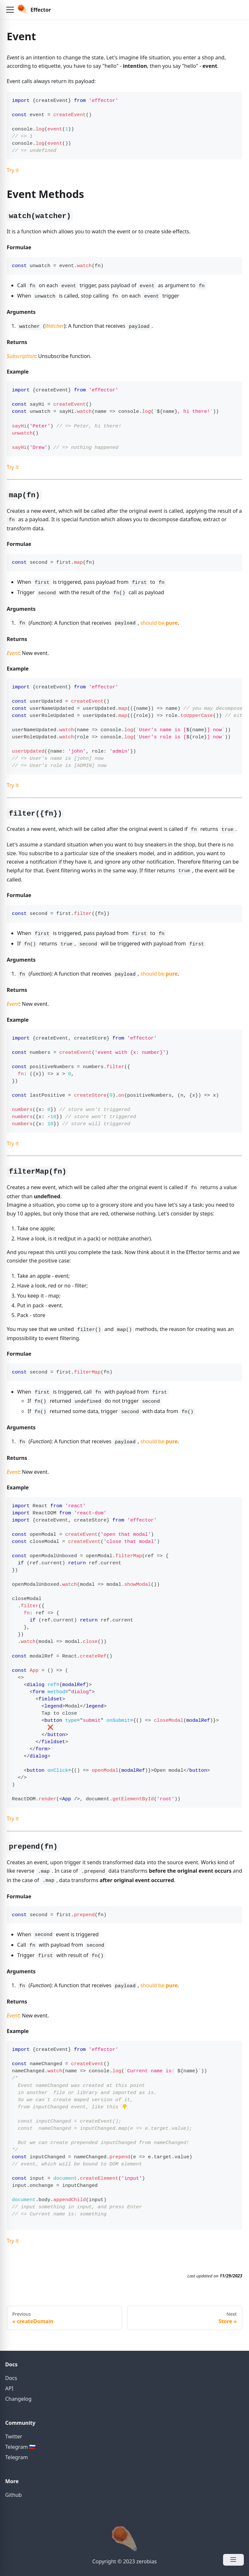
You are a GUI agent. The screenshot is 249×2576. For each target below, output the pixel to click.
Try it (13, 170)
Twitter (13, 2436)
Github (13, 2494)
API (9, 2388)
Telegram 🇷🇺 (20, 2446)
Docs (11, 2378)
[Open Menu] (233, 2560)
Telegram (16, 2457)
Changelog (18, 2398)
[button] (10, 10)
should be (159, 622)
